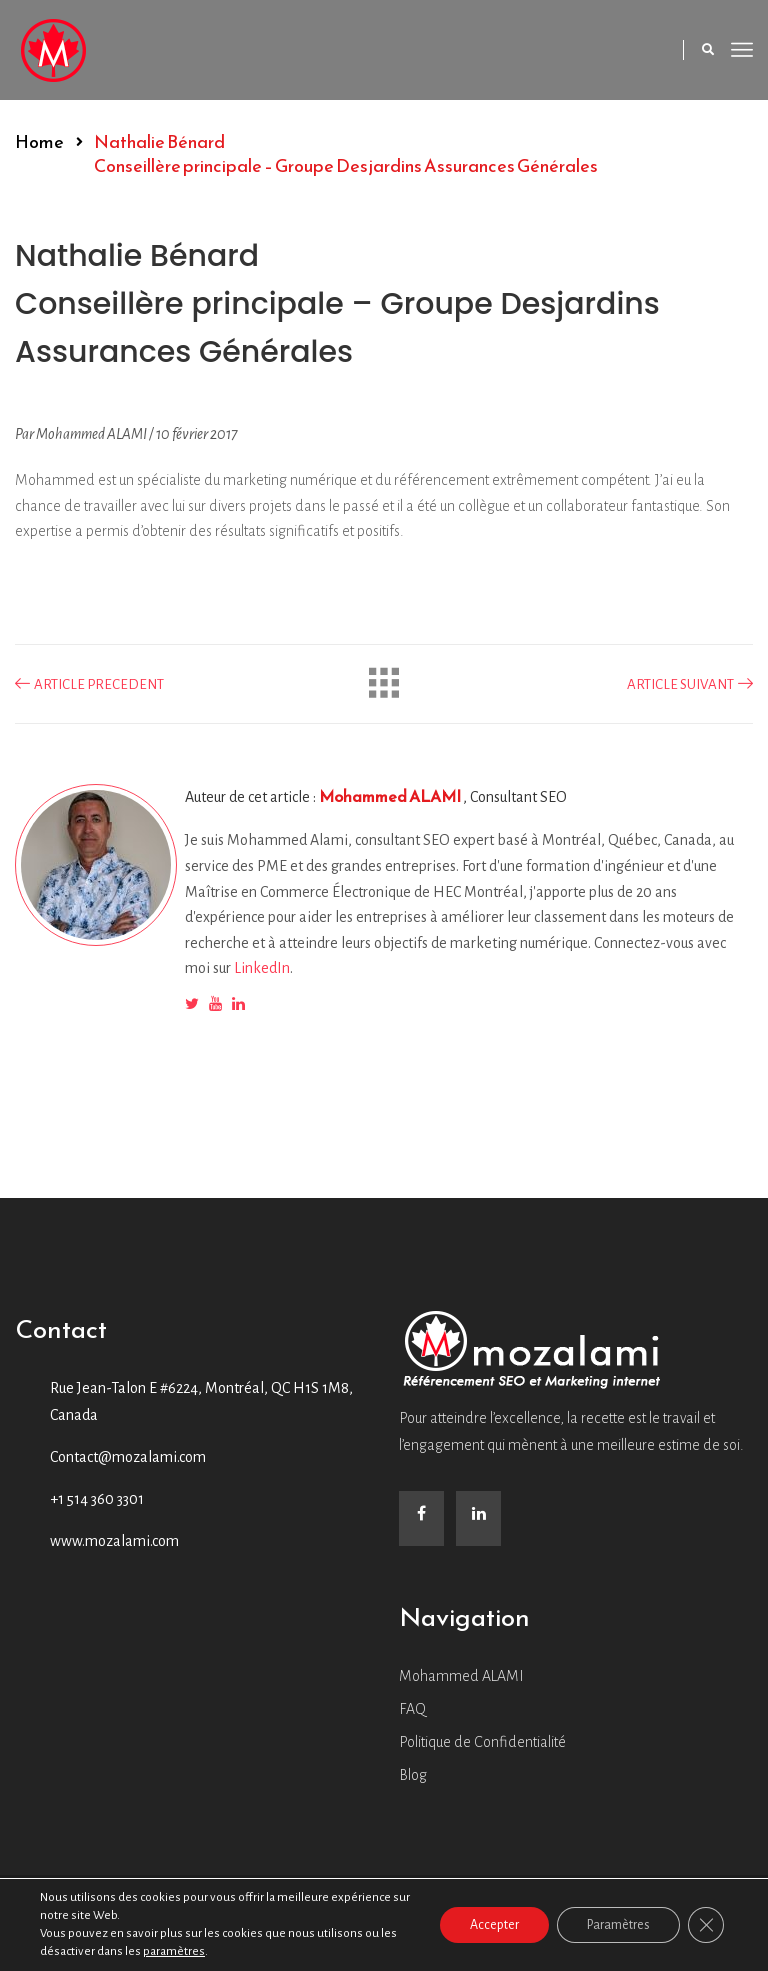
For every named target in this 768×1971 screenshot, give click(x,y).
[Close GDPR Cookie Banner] (706, 1925)
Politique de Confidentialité (482, 1742)
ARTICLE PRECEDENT (89, 684)
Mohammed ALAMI (391, 796)
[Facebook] (421, 1518)
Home (39, 141)
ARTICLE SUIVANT (690, 684)
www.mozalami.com (114, 1541)
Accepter (494, 1925)
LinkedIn (262, 968)
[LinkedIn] (478, 1518)
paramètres (174, 1951)
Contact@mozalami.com (128, 1457)
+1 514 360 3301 (97, 1499)
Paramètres (618, 1925)
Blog (413, 1775)
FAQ (412, 1709)
